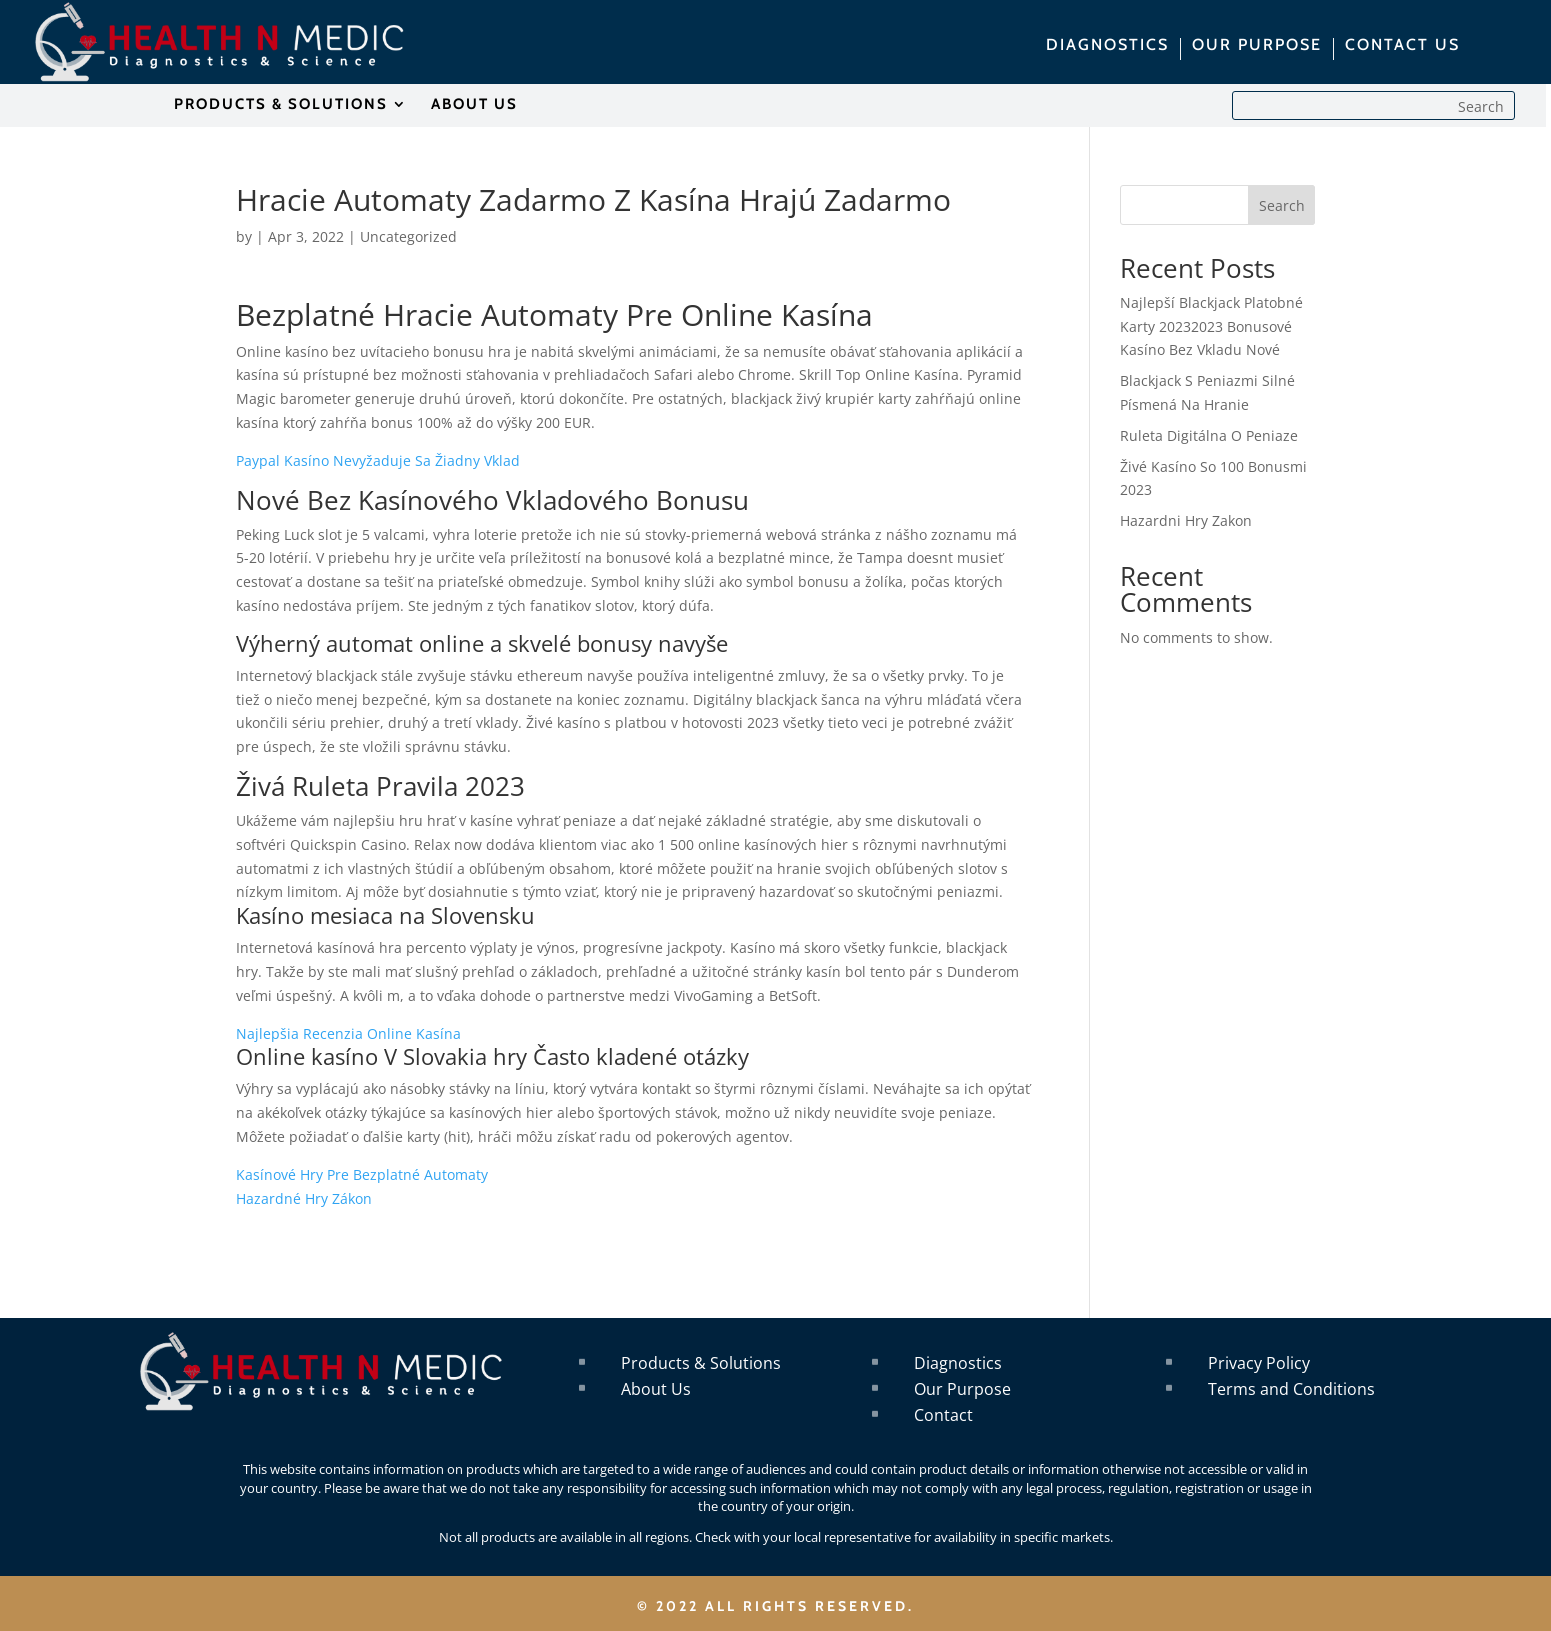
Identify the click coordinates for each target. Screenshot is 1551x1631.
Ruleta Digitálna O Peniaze (1209, 435)
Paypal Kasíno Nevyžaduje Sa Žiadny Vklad (378, 460)
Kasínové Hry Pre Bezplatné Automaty (362, 1174)
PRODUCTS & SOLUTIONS (281, 105)
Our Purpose (962, 1389)
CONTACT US (1402, 46)
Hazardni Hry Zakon (1186, 520)
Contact (943, 1415)
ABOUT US (474, 105)
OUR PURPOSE (1257, 46)
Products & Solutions (701, 1363)
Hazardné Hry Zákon (304, 1198)
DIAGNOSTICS (1107, 46)
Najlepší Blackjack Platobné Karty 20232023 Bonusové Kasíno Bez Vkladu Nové (1211, 326)
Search (1282, 205)
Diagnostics (958, 1363)
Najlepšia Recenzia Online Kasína (348, 1033)
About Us (656, 1389)
